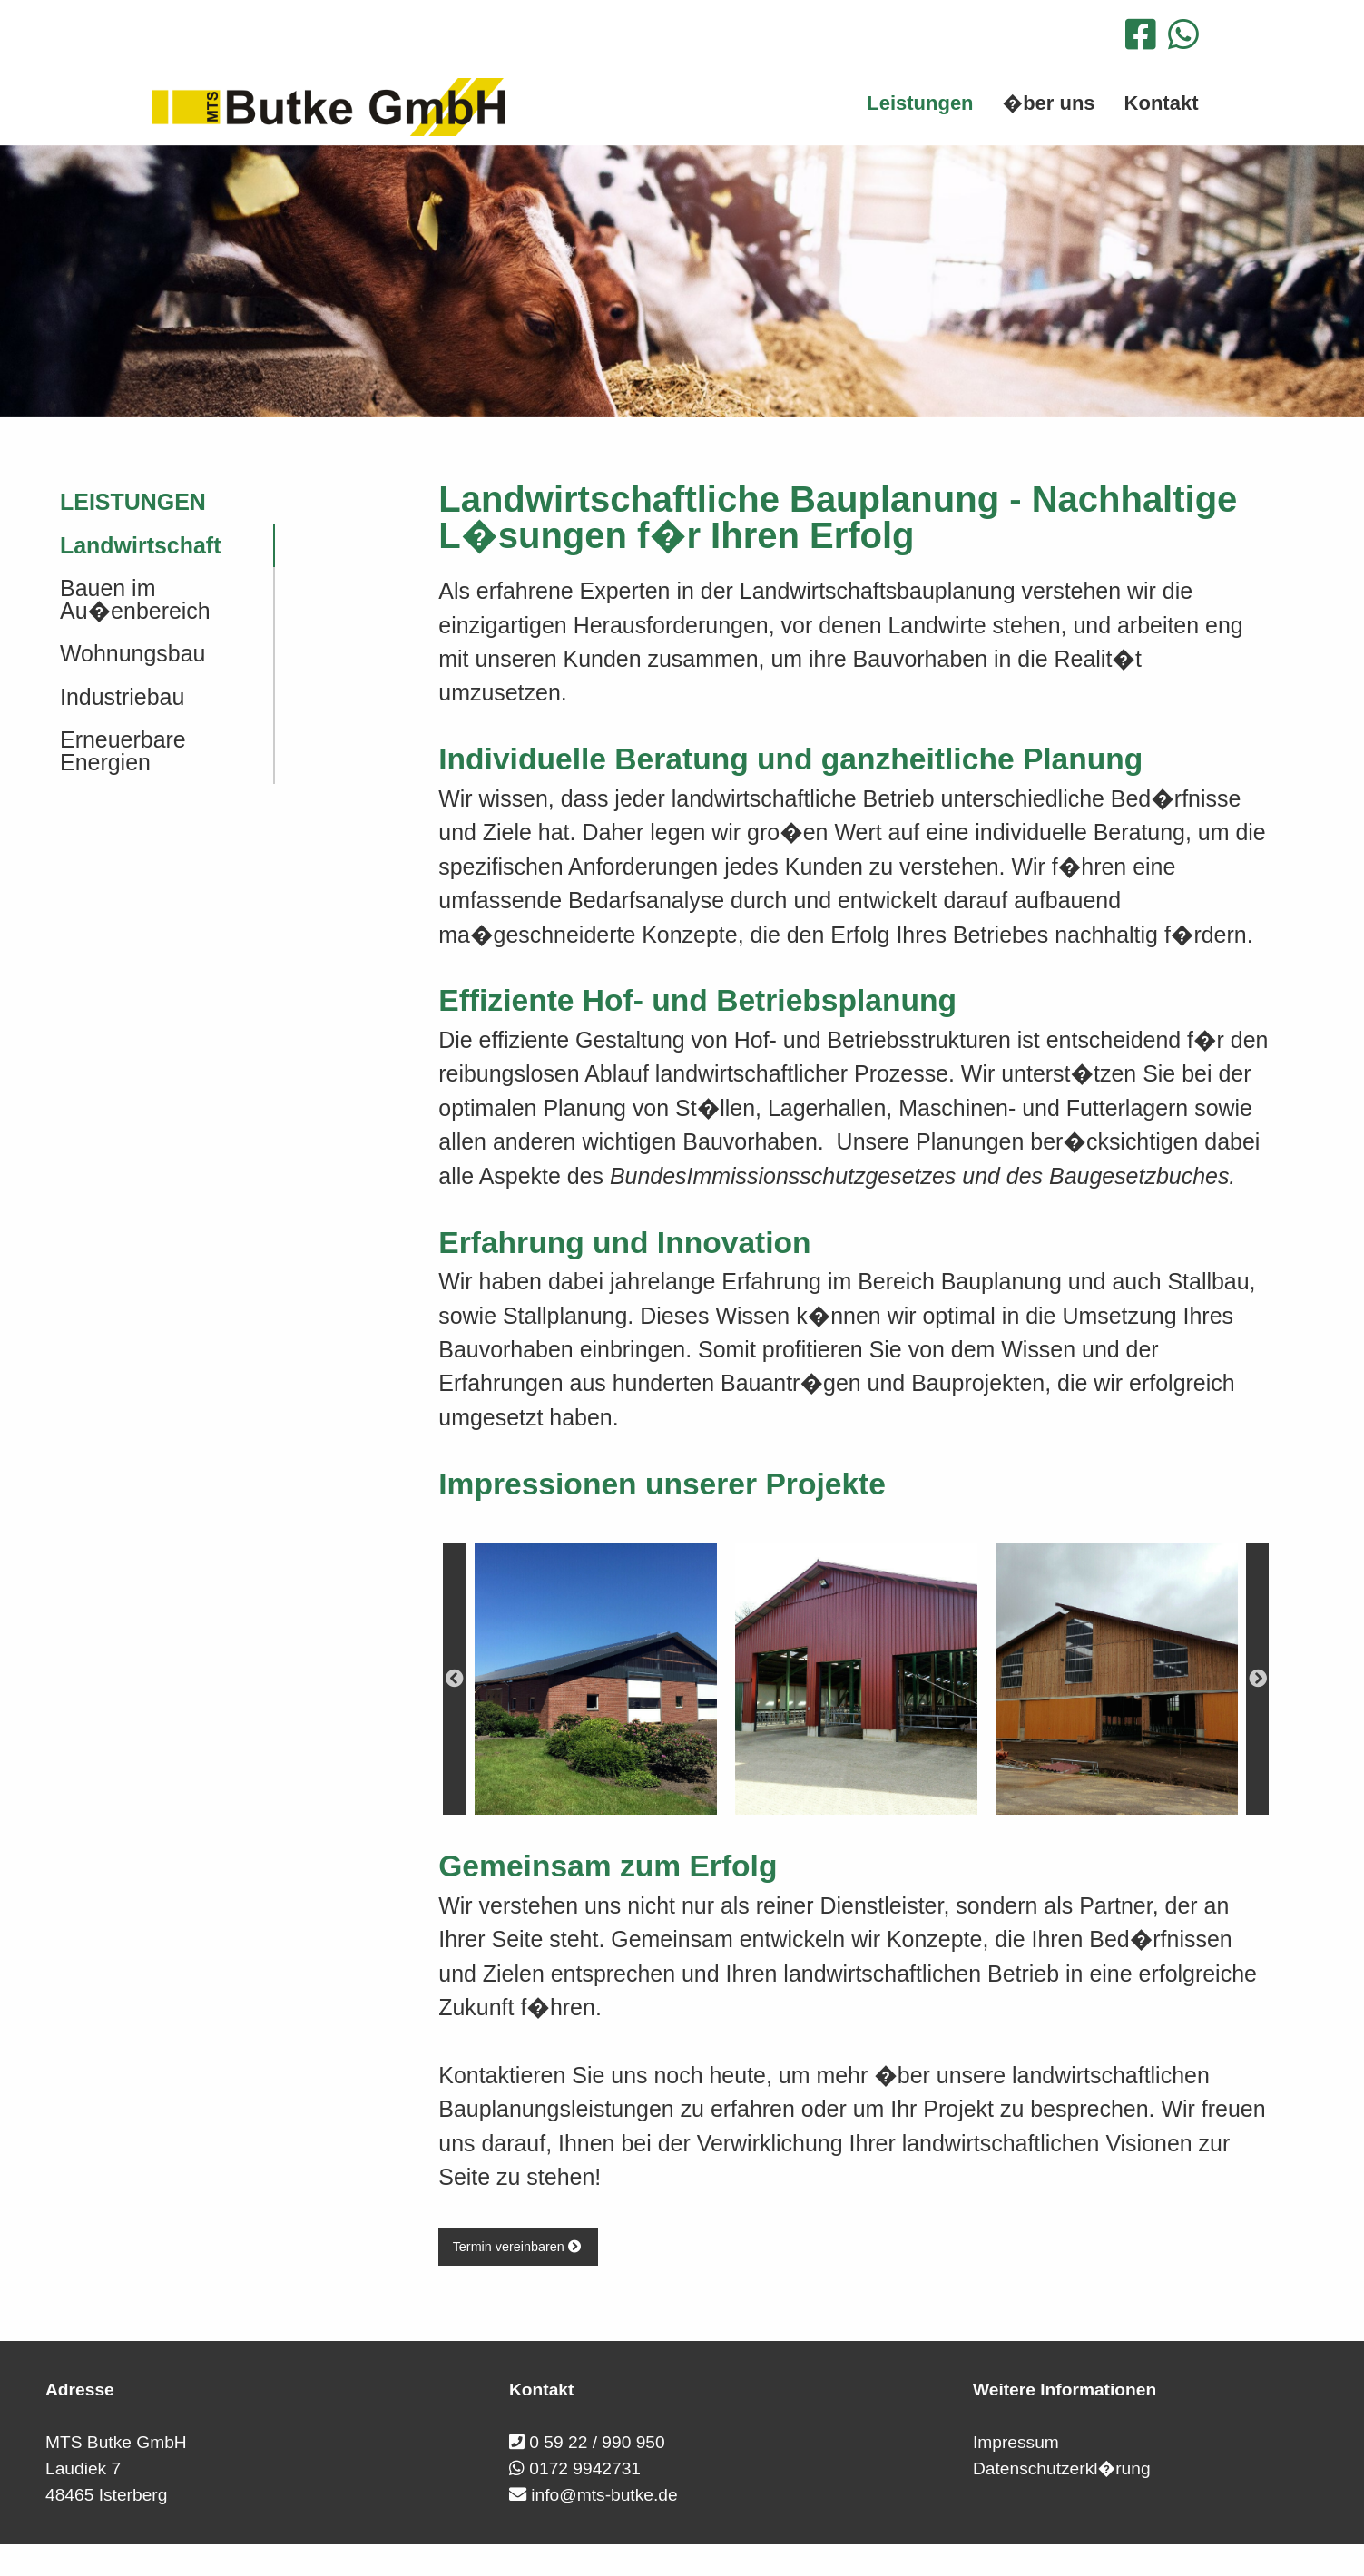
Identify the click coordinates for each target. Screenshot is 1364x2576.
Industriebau (122, 697)
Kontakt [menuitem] (1161, 103)
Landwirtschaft (140, 545)
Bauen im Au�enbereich (135, 599)
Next (1257, 1679)
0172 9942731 (585, 2468)
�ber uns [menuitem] (1049, 103)
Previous (454, 1679)
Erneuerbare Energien (123, 751)
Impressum (1016, 2442)
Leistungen (133, 501)
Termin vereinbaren (518, 2246)
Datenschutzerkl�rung (1062, 2468)
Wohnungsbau (132, 653)
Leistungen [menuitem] (920, 103)
